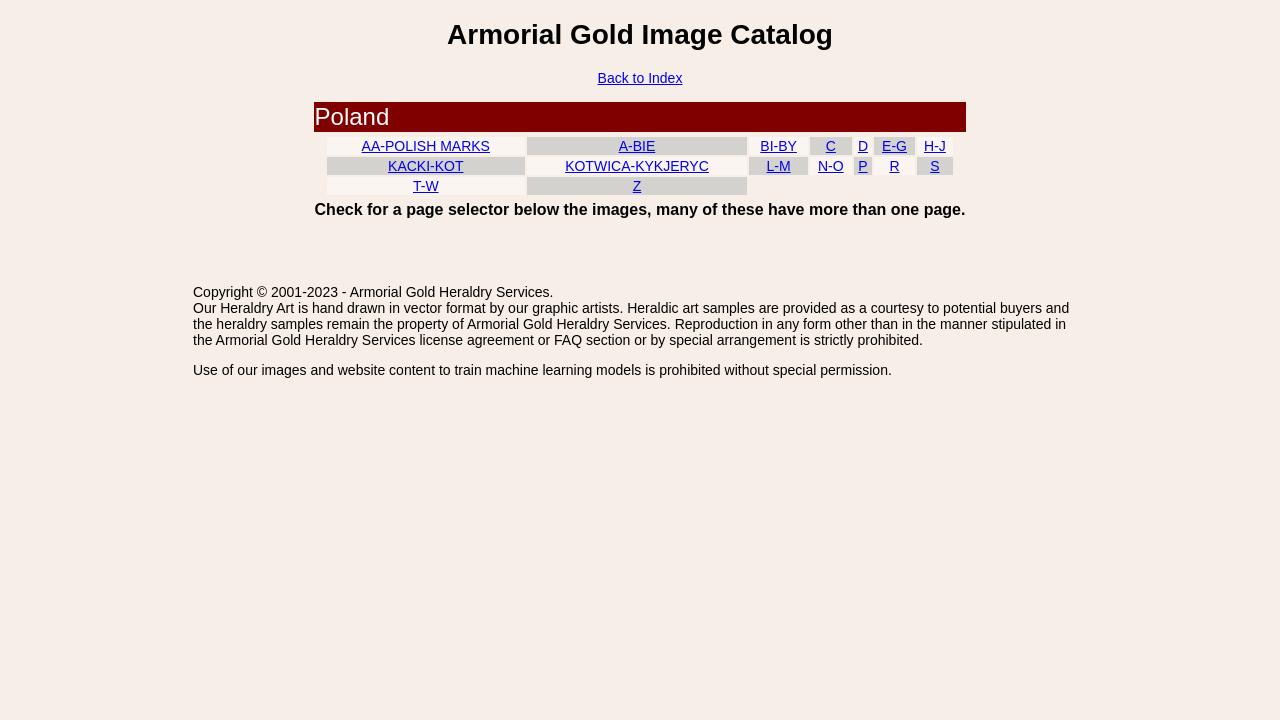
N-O (831, 166)
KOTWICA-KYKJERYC (637, 166)
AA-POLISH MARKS (426, 146)
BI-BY (778, 146)
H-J (935, 146)
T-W (426, 186)
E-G (894, 146)
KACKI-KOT (425, 166)
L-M (779, 166)
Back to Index (640, 78)
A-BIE (637, 146)
